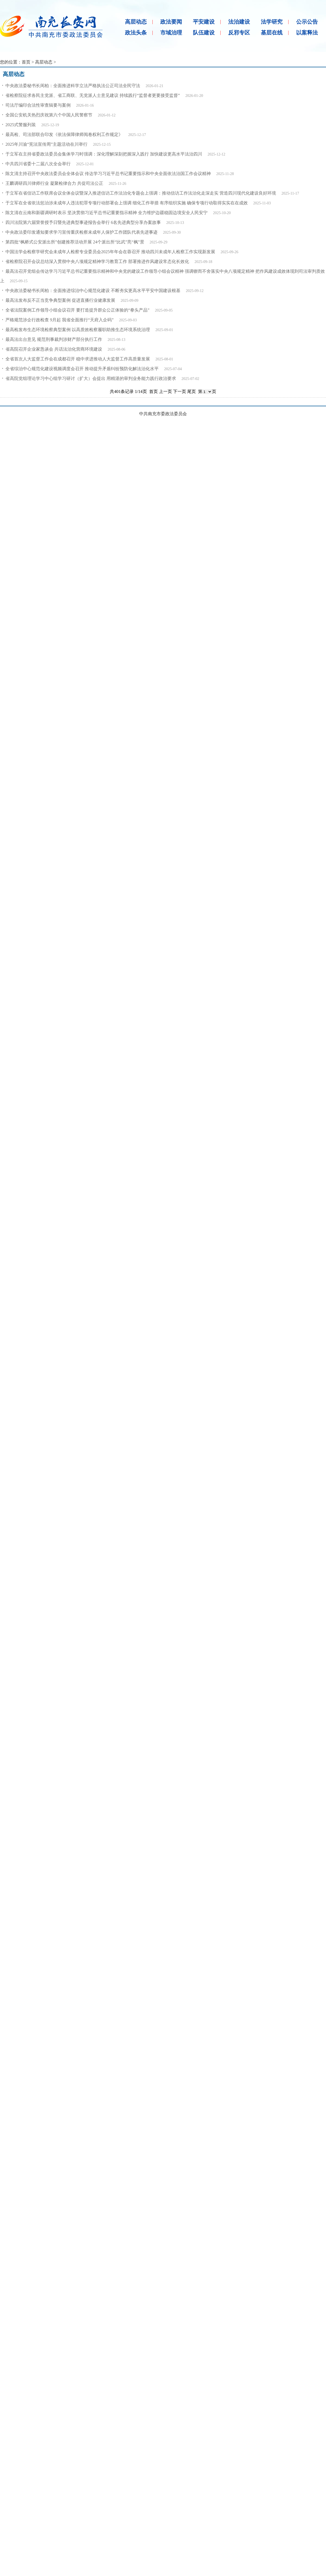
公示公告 (307, 22)
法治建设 (239, 22)
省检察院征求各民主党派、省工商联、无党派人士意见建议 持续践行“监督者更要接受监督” (92, 95)
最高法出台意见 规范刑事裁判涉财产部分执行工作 (53, 339)
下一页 (179, 391)
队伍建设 (204, 33)
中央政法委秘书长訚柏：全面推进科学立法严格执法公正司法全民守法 (72, 85)
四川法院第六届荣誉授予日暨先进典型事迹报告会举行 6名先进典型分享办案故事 (83, 222)
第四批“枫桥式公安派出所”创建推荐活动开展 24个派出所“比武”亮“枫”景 (74, 242)
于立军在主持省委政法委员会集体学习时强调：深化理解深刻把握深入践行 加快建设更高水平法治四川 (103, 154)
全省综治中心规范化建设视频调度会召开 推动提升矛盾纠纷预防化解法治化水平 (82, 368)
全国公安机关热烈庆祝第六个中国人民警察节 (48, 115)
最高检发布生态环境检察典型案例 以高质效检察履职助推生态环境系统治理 (77, 329)
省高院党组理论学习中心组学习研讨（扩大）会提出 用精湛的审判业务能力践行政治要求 (90, 378)
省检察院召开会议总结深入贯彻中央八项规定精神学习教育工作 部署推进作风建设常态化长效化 (97, 261)
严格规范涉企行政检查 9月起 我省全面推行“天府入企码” (59, 320)
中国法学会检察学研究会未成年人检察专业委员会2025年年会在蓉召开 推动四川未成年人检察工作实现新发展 (110, 251)
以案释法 (307, 33)
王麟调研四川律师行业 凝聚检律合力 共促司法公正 (54, 183)
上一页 (165, 391)
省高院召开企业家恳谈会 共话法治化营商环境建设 (53, 349)
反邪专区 (239, 33)
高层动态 (136, 22)
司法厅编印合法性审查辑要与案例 (38, 105)
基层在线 (272, 33)
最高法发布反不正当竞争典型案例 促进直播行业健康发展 (60, 300)
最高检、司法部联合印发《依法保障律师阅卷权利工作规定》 (64, 134)
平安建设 (204, 22)
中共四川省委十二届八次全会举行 (38, 163)
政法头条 (136, 33)
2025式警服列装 (20, 124)
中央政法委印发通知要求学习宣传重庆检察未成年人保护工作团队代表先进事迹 (81, 232)
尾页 (191, 391)
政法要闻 (171, 22)
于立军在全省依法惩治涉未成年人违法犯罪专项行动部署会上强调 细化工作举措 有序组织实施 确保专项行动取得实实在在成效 (126, 203)
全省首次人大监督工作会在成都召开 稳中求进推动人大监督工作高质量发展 (77, 359)
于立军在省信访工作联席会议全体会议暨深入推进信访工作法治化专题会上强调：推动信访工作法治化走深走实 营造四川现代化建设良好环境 (140, 193)
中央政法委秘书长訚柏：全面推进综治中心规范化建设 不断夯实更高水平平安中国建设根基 (92, 290)
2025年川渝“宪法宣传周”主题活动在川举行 (46, 144)
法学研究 (272, 22)
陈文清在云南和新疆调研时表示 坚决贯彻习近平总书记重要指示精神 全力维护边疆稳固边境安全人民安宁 (106, 212)
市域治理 (171, 33)
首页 (26, 62)
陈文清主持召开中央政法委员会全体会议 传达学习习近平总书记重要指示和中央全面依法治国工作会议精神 (108, 173)
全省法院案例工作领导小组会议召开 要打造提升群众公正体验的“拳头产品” (77, 310)
